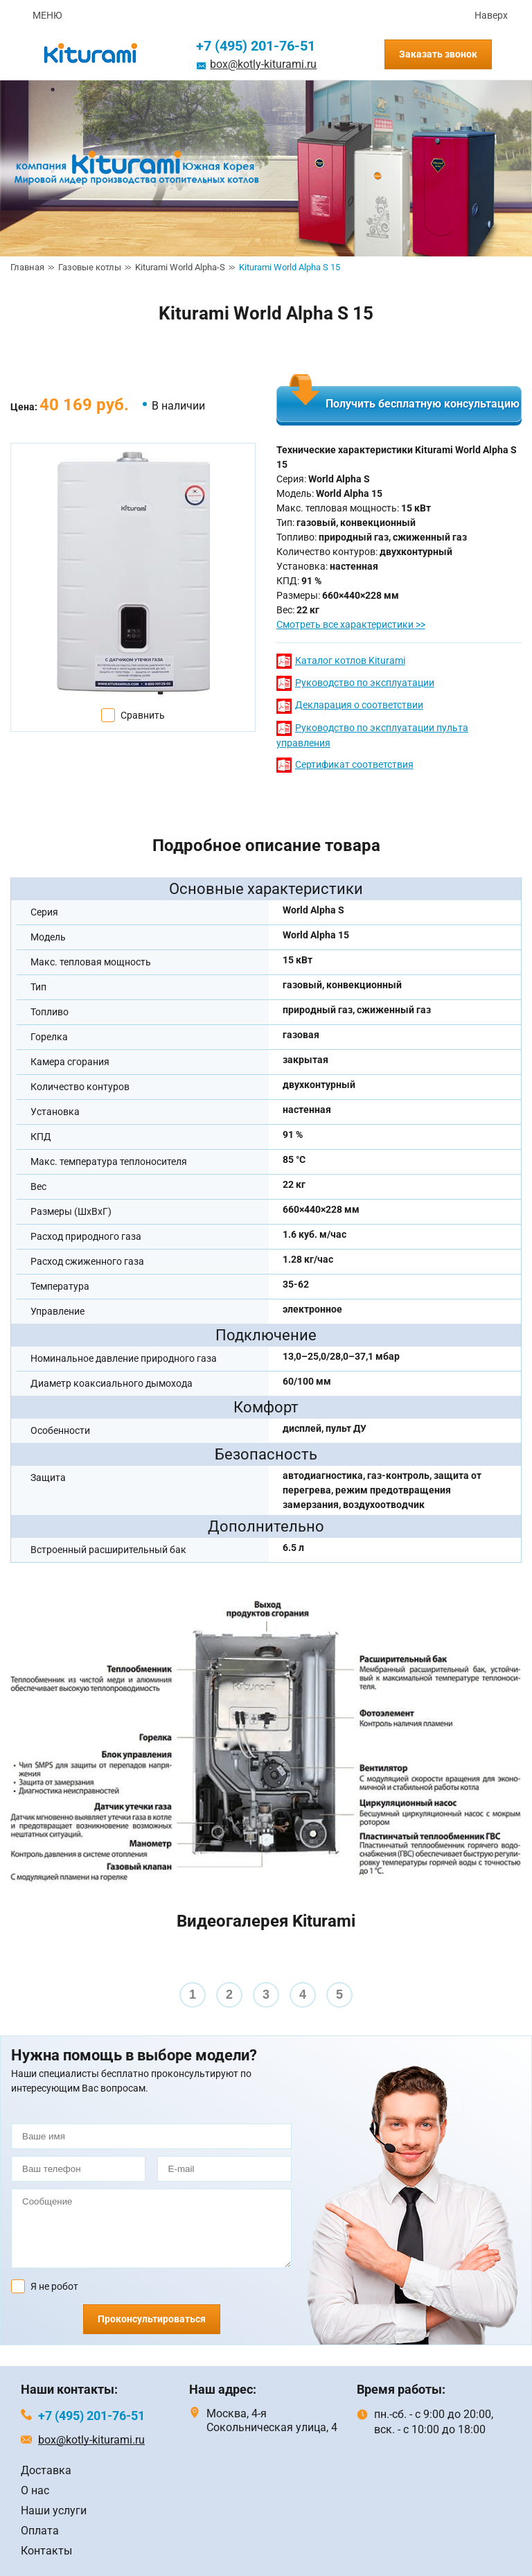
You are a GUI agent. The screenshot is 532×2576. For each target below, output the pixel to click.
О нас (35, 2490)
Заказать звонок (438, 54)
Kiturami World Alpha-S (180, 267)
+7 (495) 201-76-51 (255, 45)
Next (514, 1984)
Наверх (491, 15)
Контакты (46, 2550)
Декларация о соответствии (359, 704)
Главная (27, 267)
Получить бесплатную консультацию (423, 403)
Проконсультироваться (152, 2318)
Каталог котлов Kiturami (350, 660)
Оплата (40, 2530)
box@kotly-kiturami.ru (263, 64)
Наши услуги (54, 2510)
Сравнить (143, 715)
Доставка (46, 2470)
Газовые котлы (89, 267)
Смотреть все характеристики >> (350, 624)
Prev (18, 1984)
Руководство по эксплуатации (364, 682)
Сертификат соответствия (354, 764)
